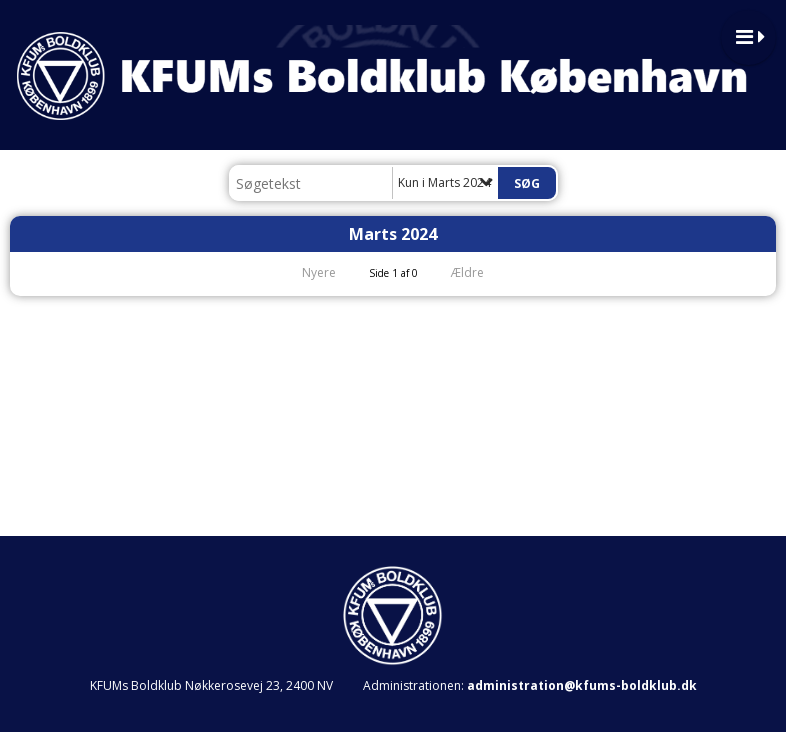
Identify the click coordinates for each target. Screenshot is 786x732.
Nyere (307, 272)
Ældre (481, 272)
